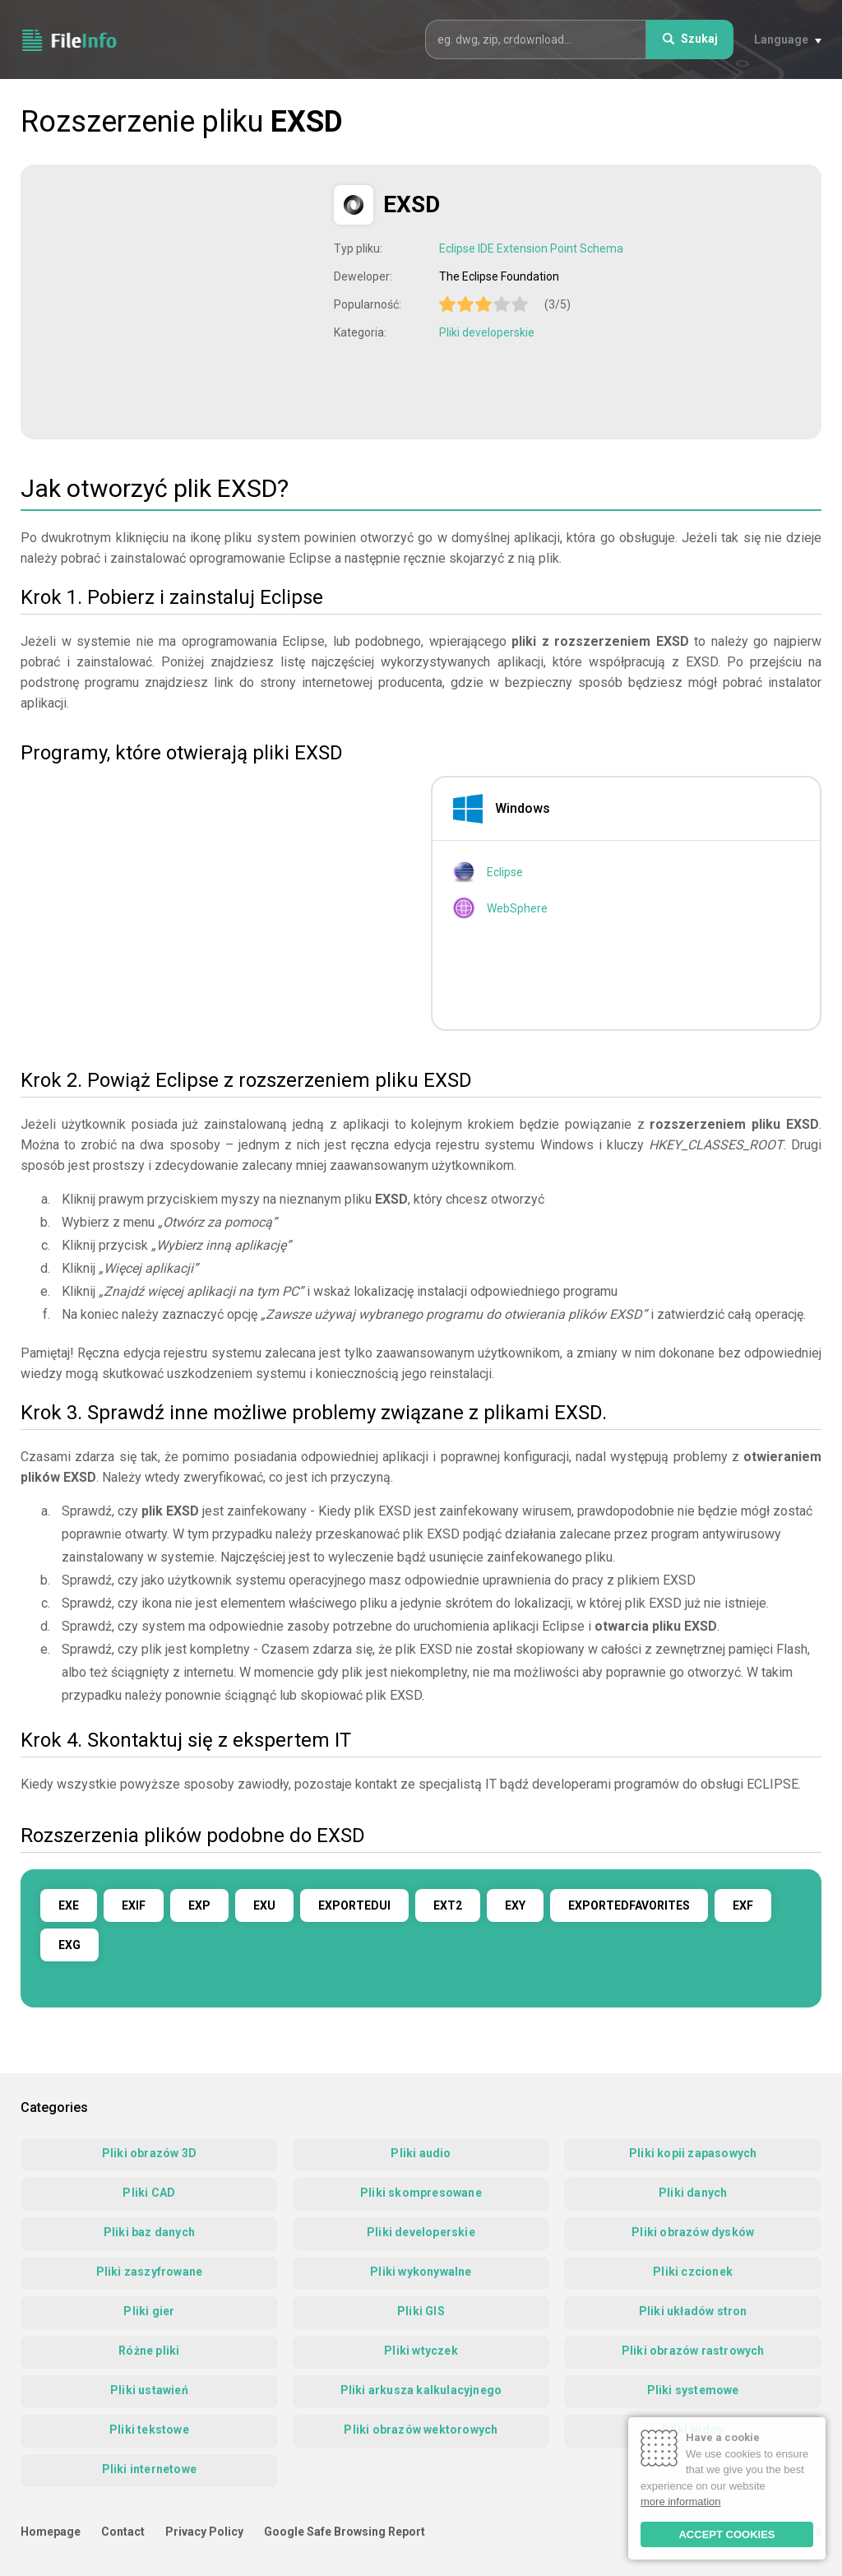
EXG (69, 1945)
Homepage (51, 2531)
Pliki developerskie (486, 332)
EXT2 (447, 1905)
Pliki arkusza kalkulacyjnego (421, 2390)
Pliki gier (148, 2311)
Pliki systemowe (693, 2390)
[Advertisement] (179, 300)
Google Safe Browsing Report (344, 2531)
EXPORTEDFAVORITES (629, 1905)
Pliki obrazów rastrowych (693, 2350)
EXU (264, 1905)
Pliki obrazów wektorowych (420, 2429)
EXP (199, 1905)
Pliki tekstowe (149, 2429)
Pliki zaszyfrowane (149, 2271)
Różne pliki (148, 2350)
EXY (515, 1905)
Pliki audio (421, 2153)
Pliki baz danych (149, 2232)
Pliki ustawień (149, 2390)
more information (681, 2501)
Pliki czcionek (693, 2271)
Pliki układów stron (693, 2311)
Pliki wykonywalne (420, 2271)
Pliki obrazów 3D (149, 2153)
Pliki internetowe (149, 2469)
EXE (68, 1905)
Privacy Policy (204, 2531)
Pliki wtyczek (421, 2350)
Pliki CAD (149, 2192)
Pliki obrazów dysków (693, 2232)
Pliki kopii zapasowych (692, 2153)
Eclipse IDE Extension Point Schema (531, 248)
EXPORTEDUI (354, 1905)
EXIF (134, 1905)
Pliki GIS (421, 2311)
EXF (743, 1905)
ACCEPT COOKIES (726, 2534)
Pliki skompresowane (421, 2192)
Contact (123, 2531)
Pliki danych (693, 2192)
